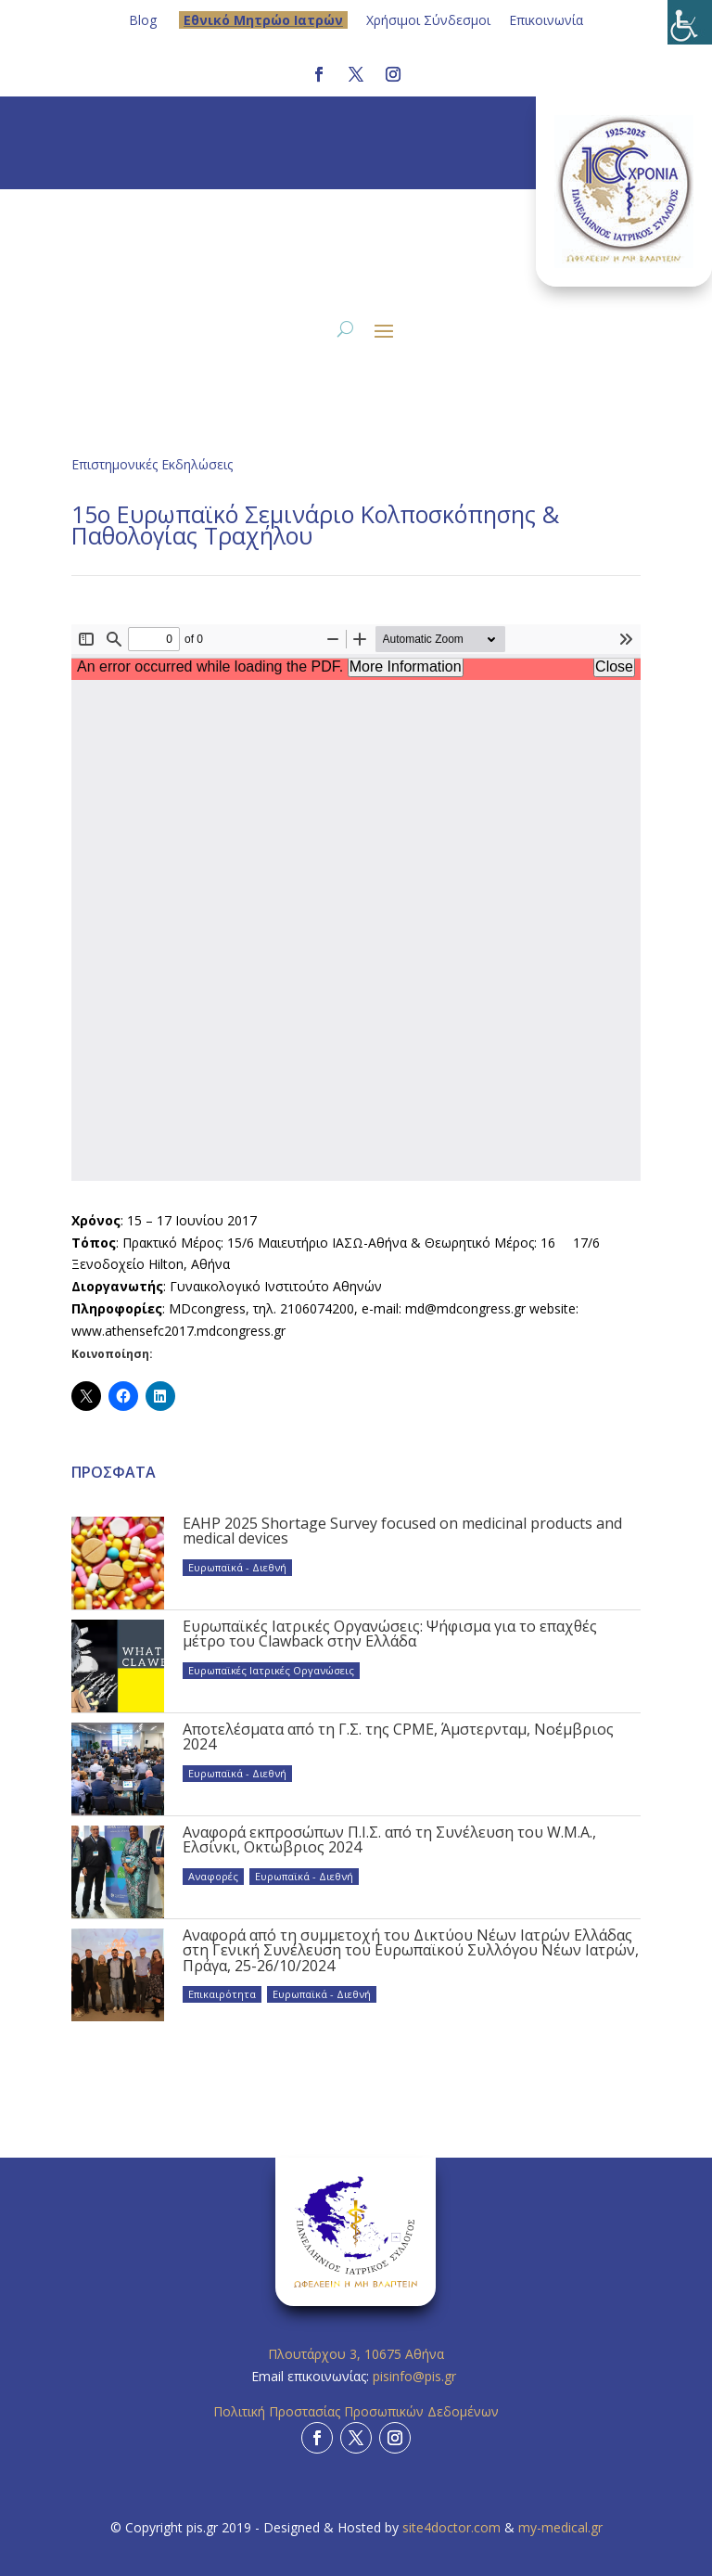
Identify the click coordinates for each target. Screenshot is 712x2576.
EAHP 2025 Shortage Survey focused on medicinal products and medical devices (402, 1530)
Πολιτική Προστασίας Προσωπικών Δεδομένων (356, 2411)
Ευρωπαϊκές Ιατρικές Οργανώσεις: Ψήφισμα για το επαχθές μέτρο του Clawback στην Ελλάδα (390, 1633)
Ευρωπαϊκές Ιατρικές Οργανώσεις (271, 1670)
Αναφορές (213, 1876)
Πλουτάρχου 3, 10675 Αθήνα (356, 2354)
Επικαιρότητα (222, 1994)
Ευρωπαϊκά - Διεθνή (237, 1567)
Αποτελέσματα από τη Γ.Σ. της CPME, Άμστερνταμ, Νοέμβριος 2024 (398, 1736)
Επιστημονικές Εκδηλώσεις (152, 464)
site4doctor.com (451, 2527)
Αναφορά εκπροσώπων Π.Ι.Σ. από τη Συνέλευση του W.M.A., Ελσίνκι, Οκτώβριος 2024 (389, 1839)
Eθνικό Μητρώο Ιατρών (263, 20)
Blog (143, 20)
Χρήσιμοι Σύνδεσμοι (428, 20)
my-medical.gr (560, 2527)
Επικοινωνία (546, 20)
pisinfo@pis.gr (416, 2376)
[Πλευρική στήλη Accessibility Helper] (690, 22)
